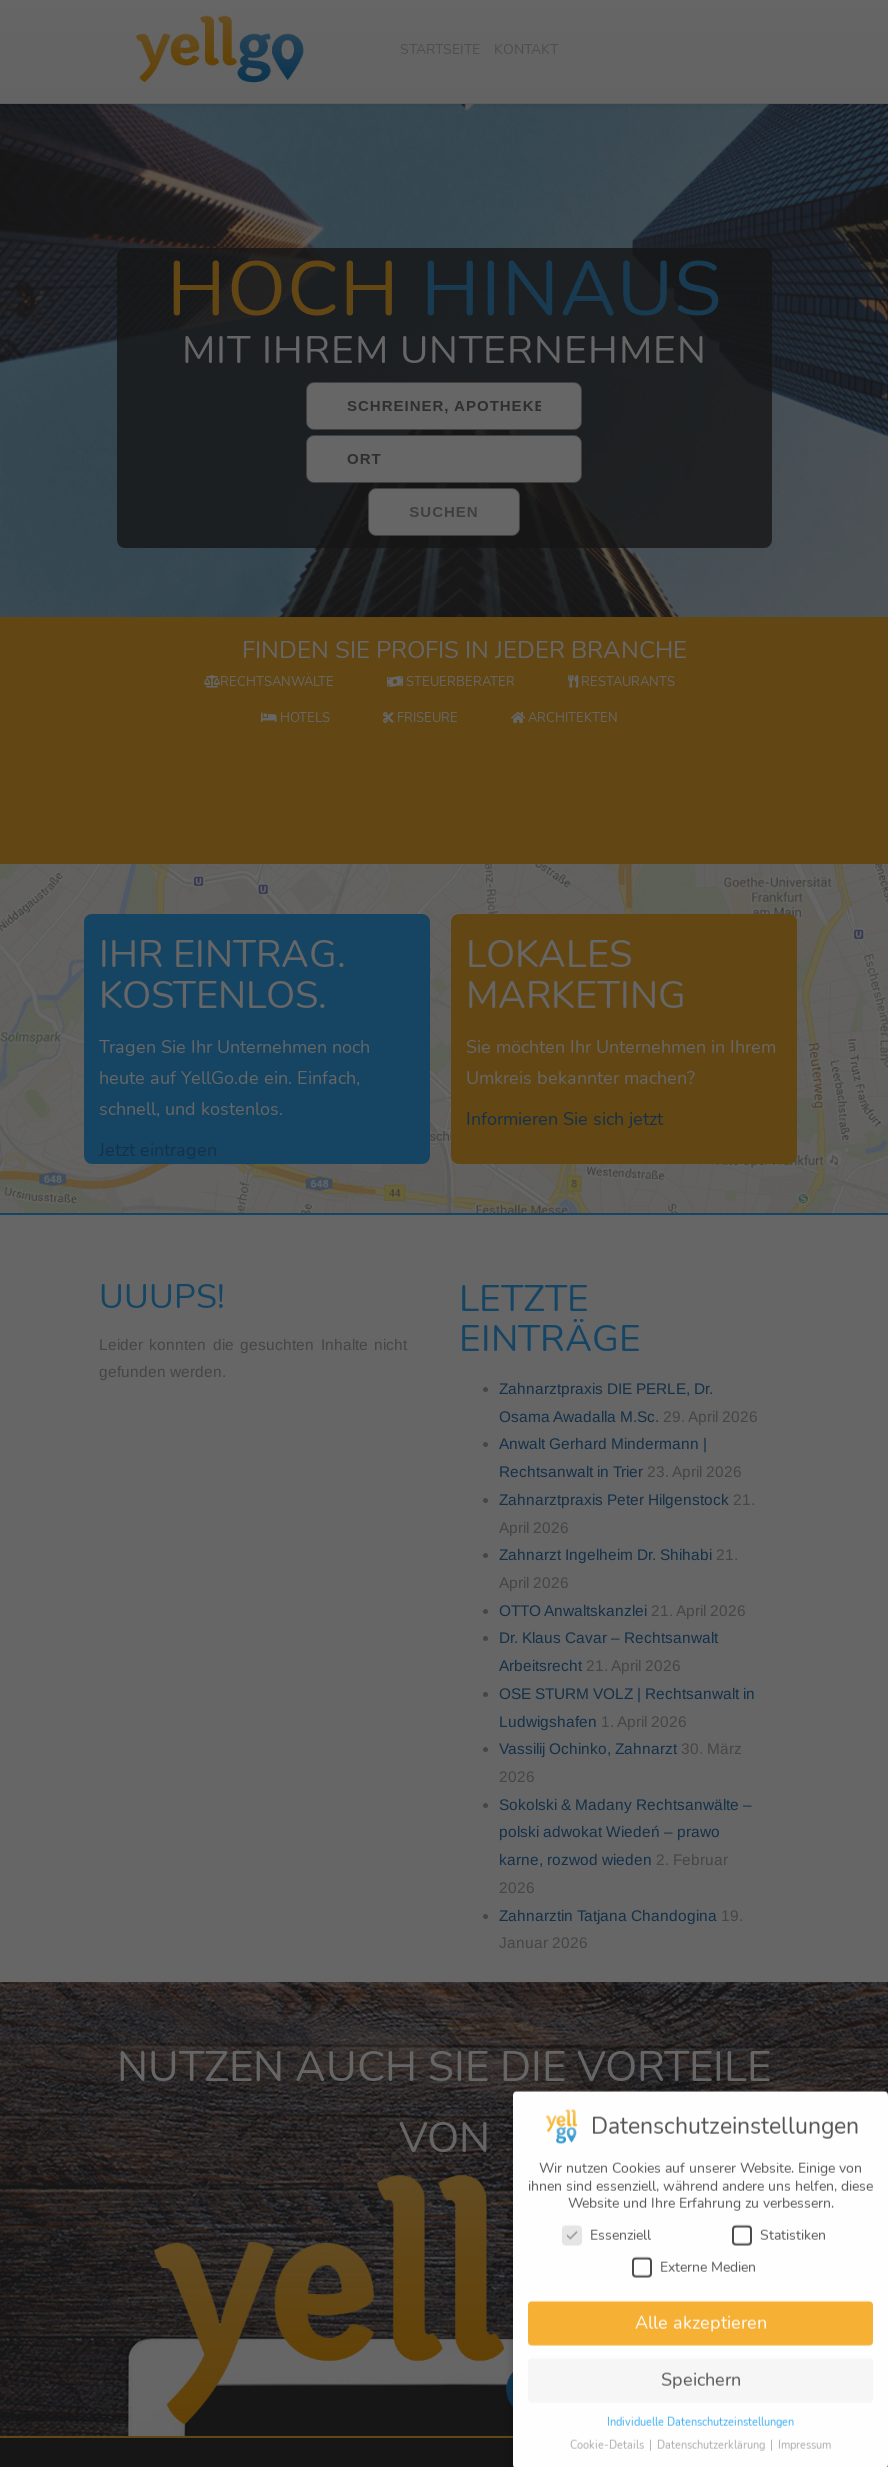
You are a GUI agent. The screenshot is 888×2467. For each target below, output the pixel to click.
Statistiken (779, 2255)
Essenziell (606, 2255)
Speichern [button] (701, 2400)
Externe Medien (694, 2287)
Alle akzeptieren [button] (701, 2344)
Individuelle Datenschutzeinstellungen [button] (700, 2442)
